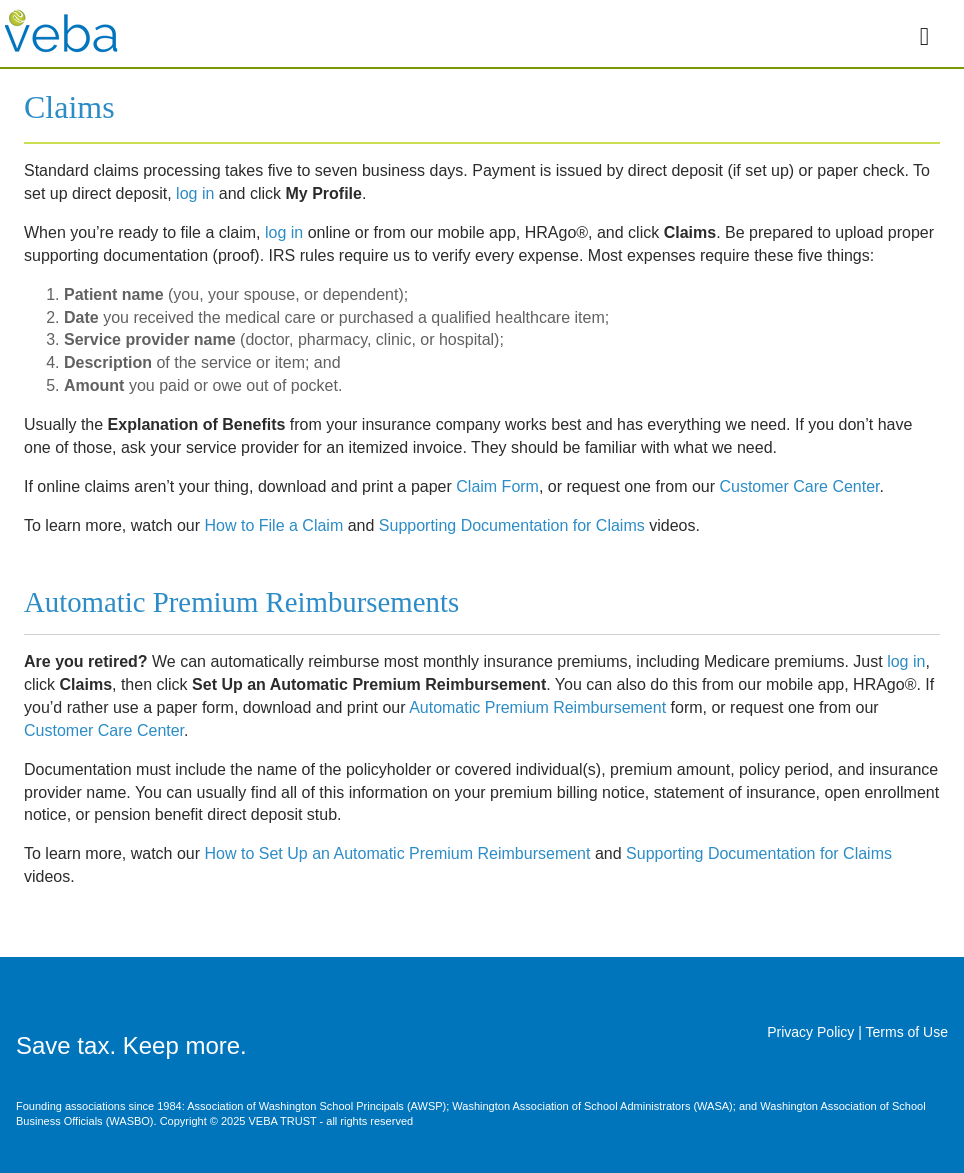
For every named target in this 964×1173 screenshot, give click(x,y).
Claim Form (497, 486)
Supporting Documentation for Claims (512, 525)
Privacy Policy (812, 1032)
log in (195, 193)
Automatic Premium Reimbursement (537, 707)
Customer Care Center (799, 486)
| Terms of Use (903, 1032)
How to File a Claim (274, 525)
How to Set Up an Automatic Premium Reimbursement (398, 853)
